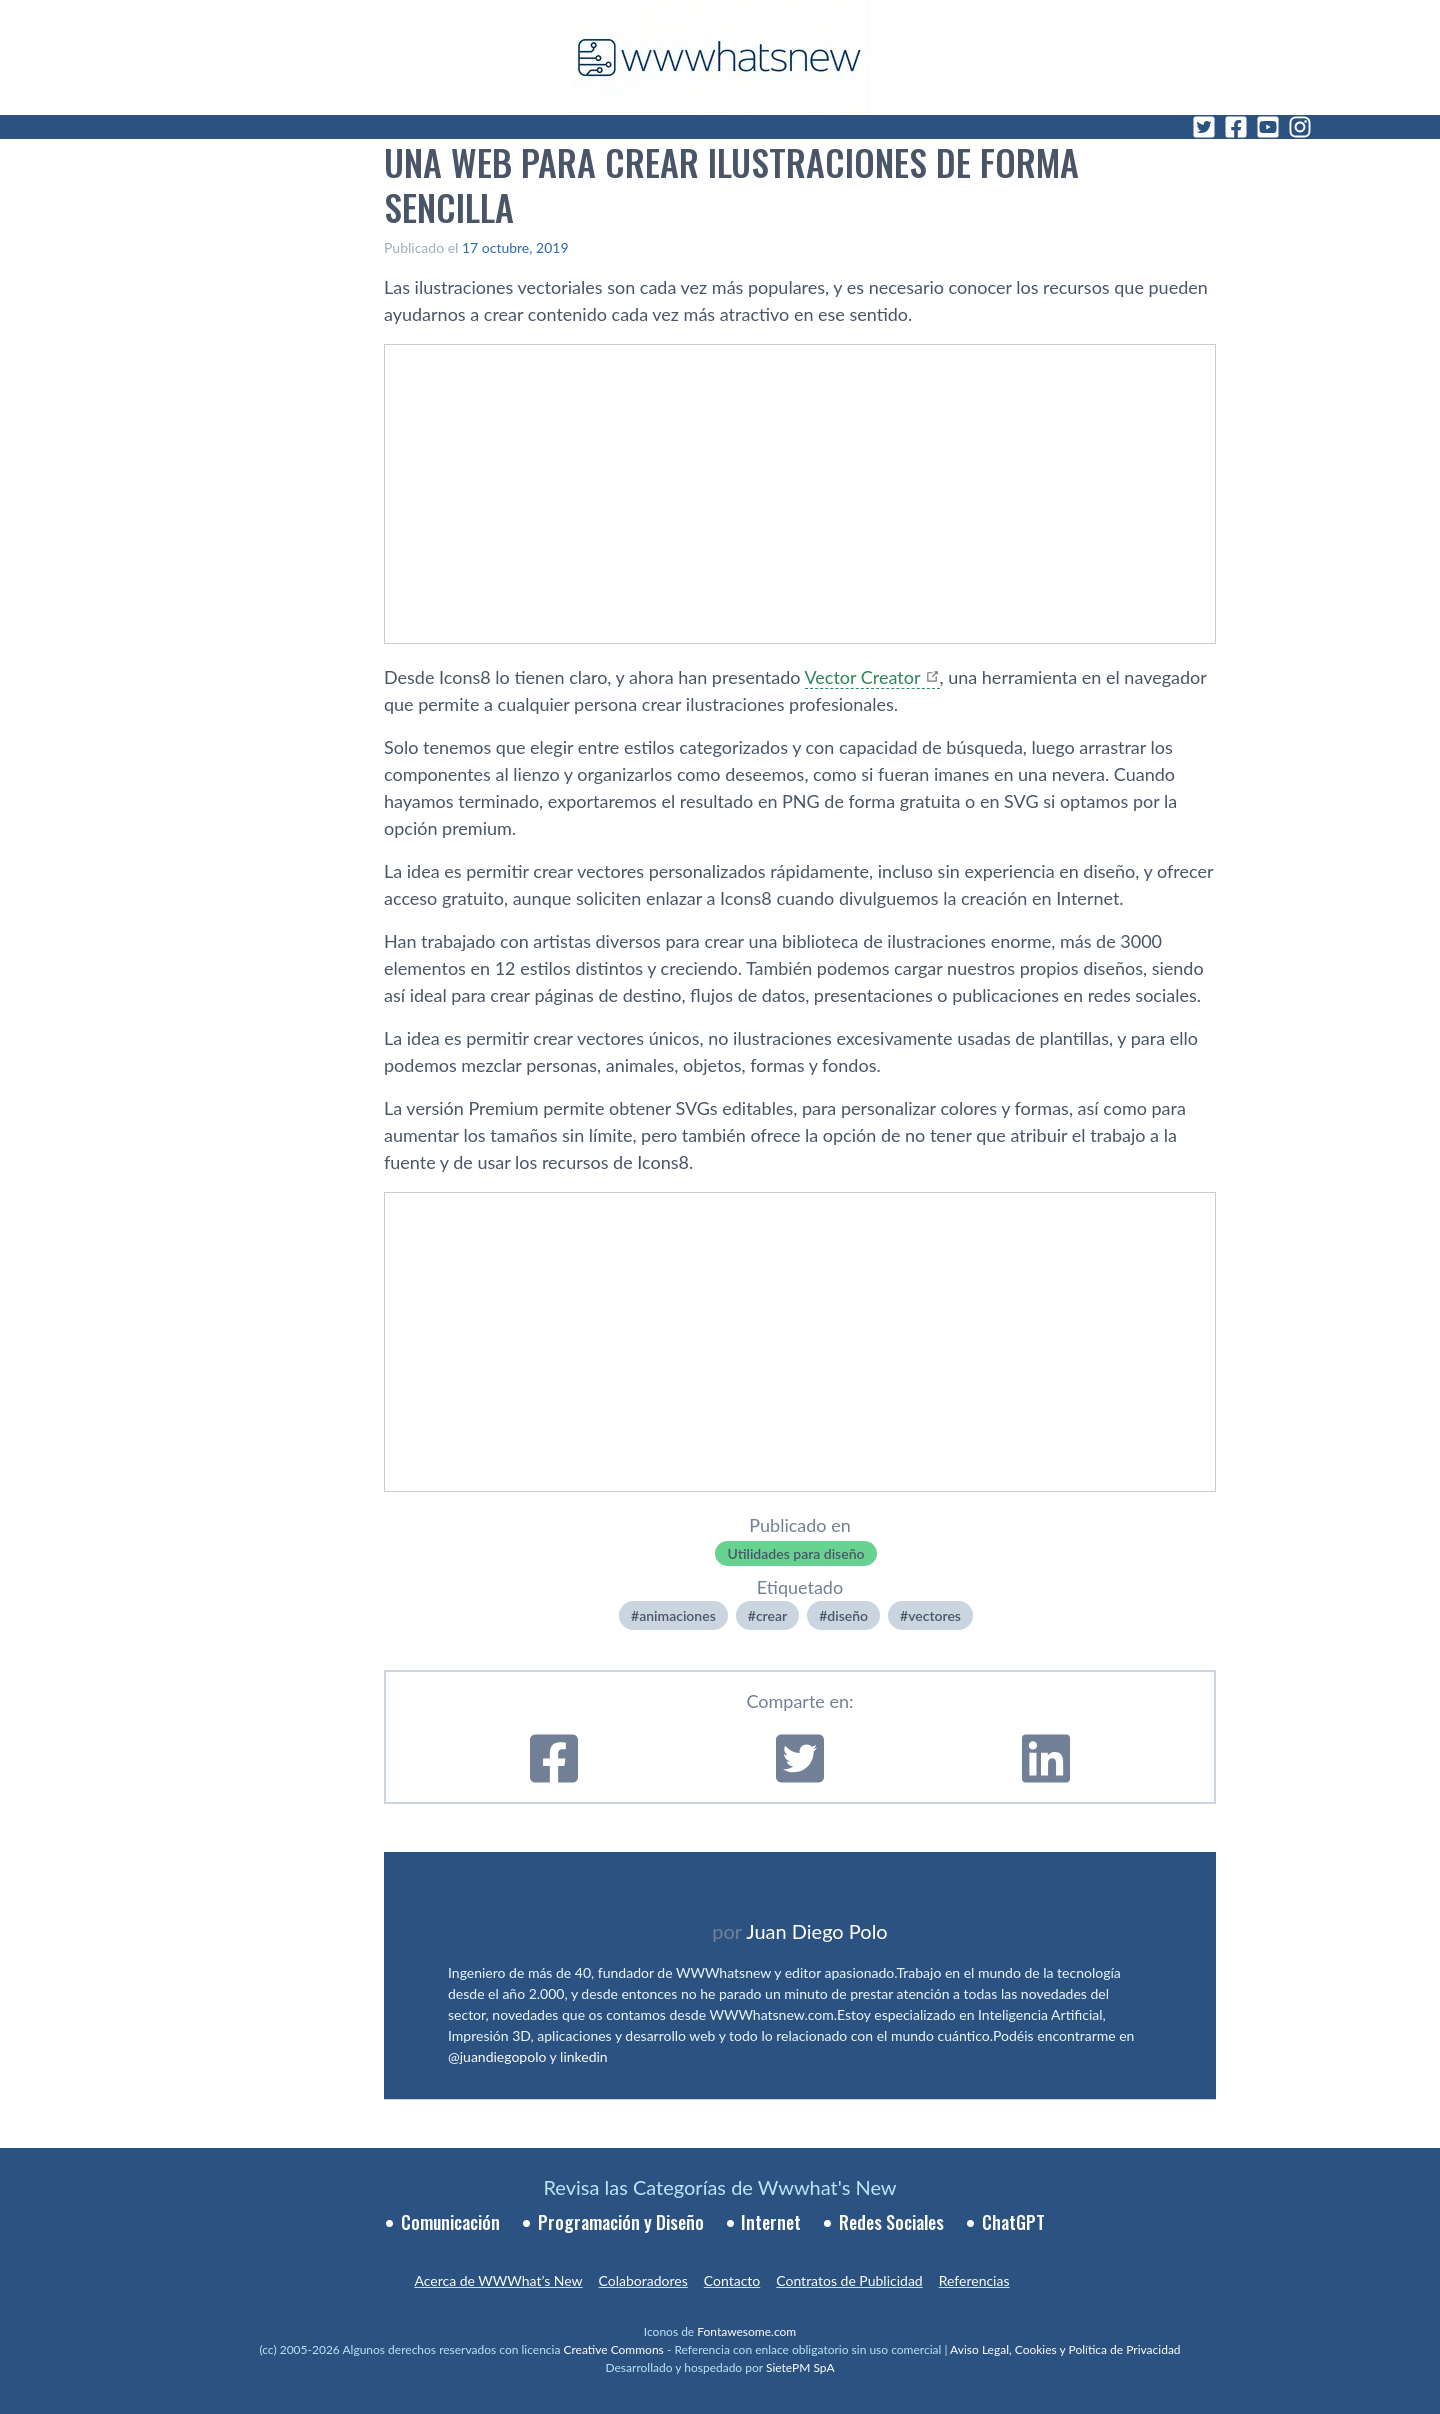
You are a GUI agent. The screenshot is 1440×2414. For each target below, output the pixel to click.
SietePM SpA (800, 2367)
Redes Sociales (891, 2222)
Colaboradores (643, 2280)
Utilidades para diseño (795, 1553)
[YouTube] (1268, 127)
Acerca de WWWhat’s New (498, 2280)
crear (771, 1615)
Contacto (732, 2280)
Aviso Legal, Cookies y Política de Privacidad (1065, 2349)
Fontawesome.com (746, 2331)
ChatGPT (1013, 2222)
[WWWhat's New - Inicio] (720, 57)
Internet (771, 2222)
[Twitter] (1204, 127)
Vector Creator (863, 677)
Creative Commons (614, 2349)
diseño (847, 1615)
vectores (934, 1615)
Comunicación (450, 2222)
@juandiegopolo (497, 2056)
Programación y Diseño (621, 2222)
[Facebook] (1236, 127)
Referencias (974, 2280)
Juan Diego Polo (817, 1931)
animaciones (677, 1615)
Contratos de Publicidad (849, 2280)
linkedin (584, 2056)
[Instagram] (1300, 127)
